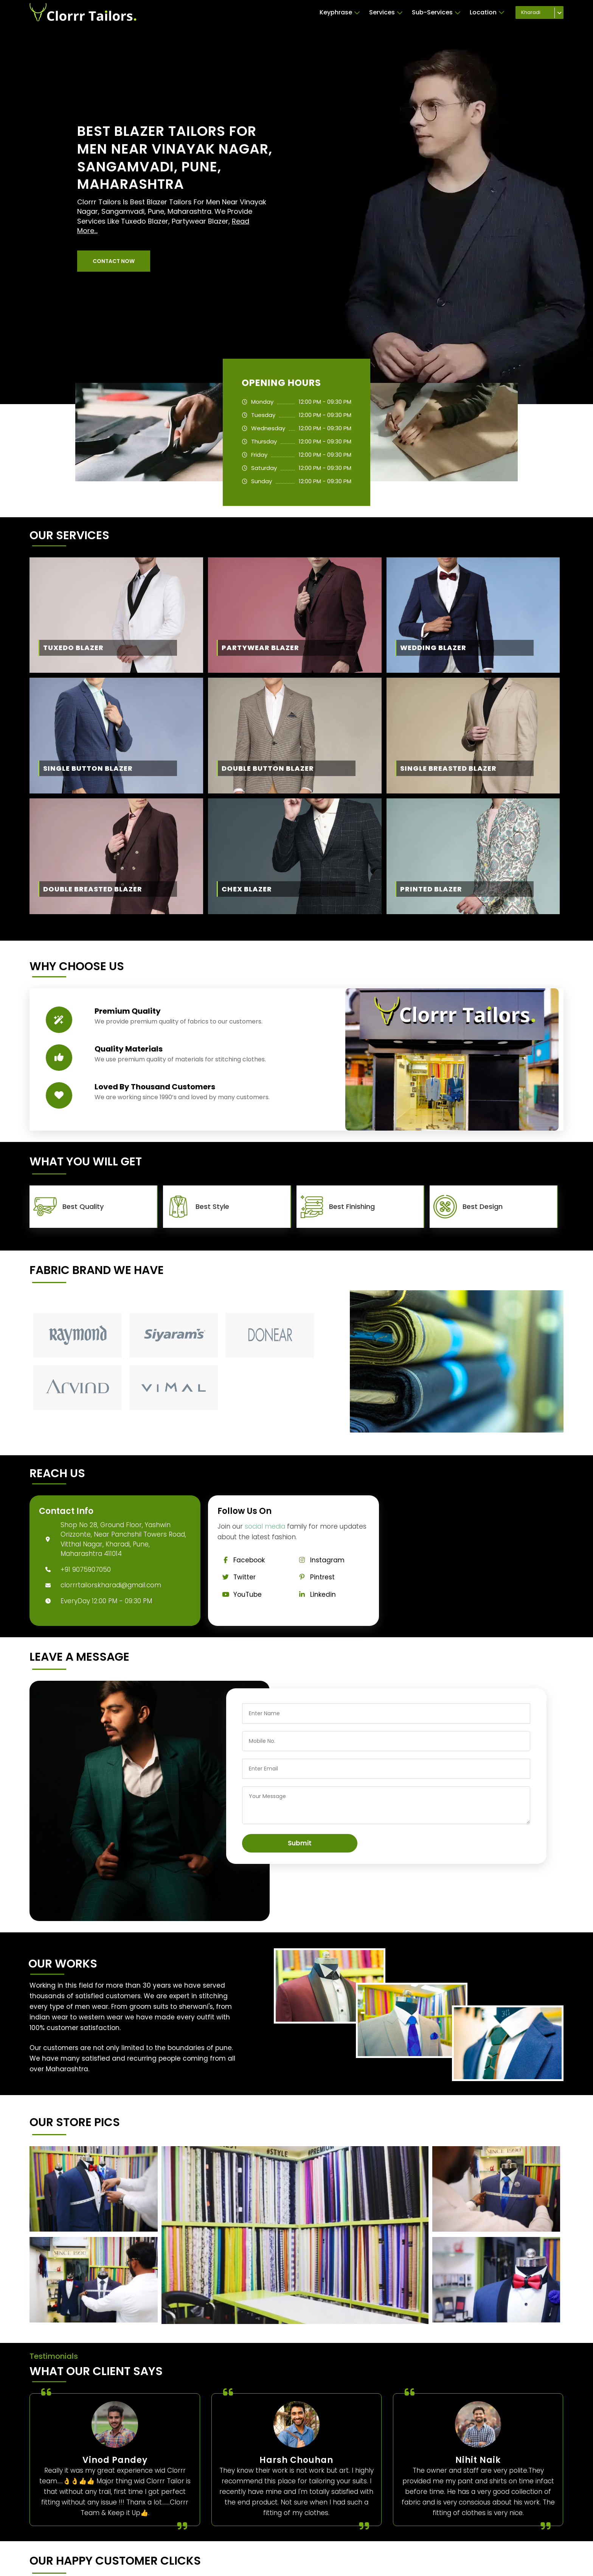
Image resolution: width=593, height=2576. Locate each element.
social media (265, 1526)
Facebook (241, 1560)
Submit (300, 1843)
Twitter (236, 1577)
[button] (113, 261)
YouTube (239, 1594)
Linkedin (315, 1594)
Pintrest (314, 1577)
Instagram (319, 1560)
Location (487, 12)
